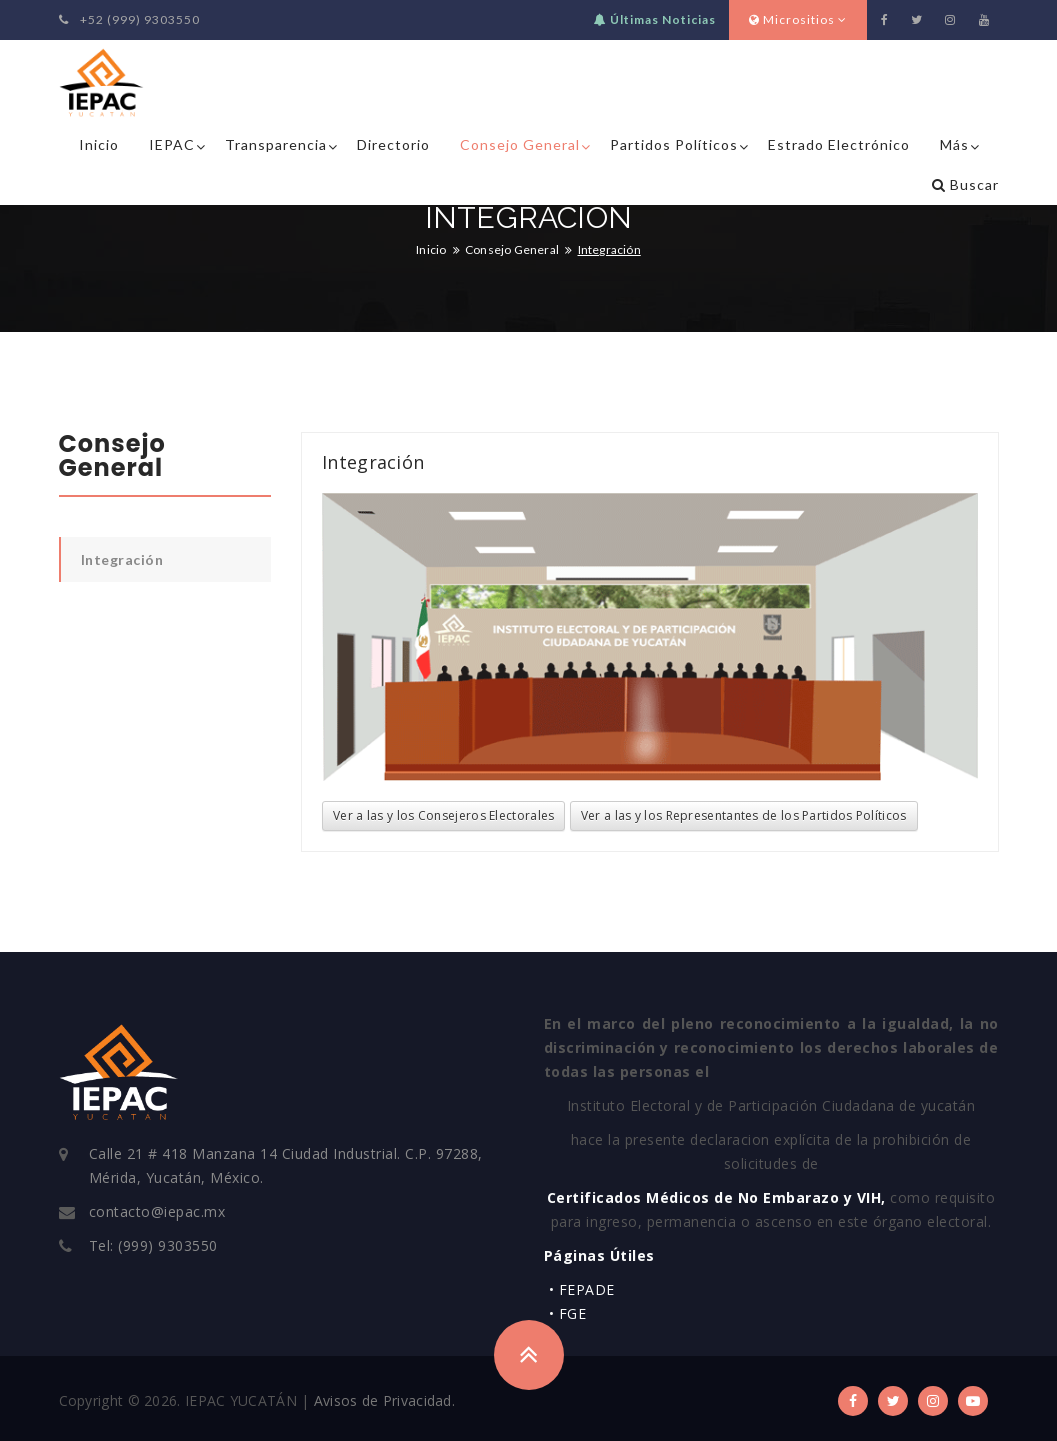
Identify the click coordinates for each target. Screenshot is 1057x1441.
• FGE (568, 1313)
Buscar (965, 184)
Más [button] (954, 144)
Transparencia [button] (276, 144)
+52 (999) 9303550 (129, 19)
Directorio (393, 144)
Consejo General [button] (520, 144)
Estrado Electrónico (839, 144)
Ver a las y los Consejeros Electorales (443, 815)
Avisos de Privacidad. (384, 1400)
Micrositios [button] (798, 19)
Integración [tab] (122, 559)
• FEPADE (582, 1289)
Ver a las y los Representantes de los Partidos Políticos (744, 815)
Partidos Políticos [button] (674, 144)
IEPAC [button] (172, 144)
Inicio (99, 144)
